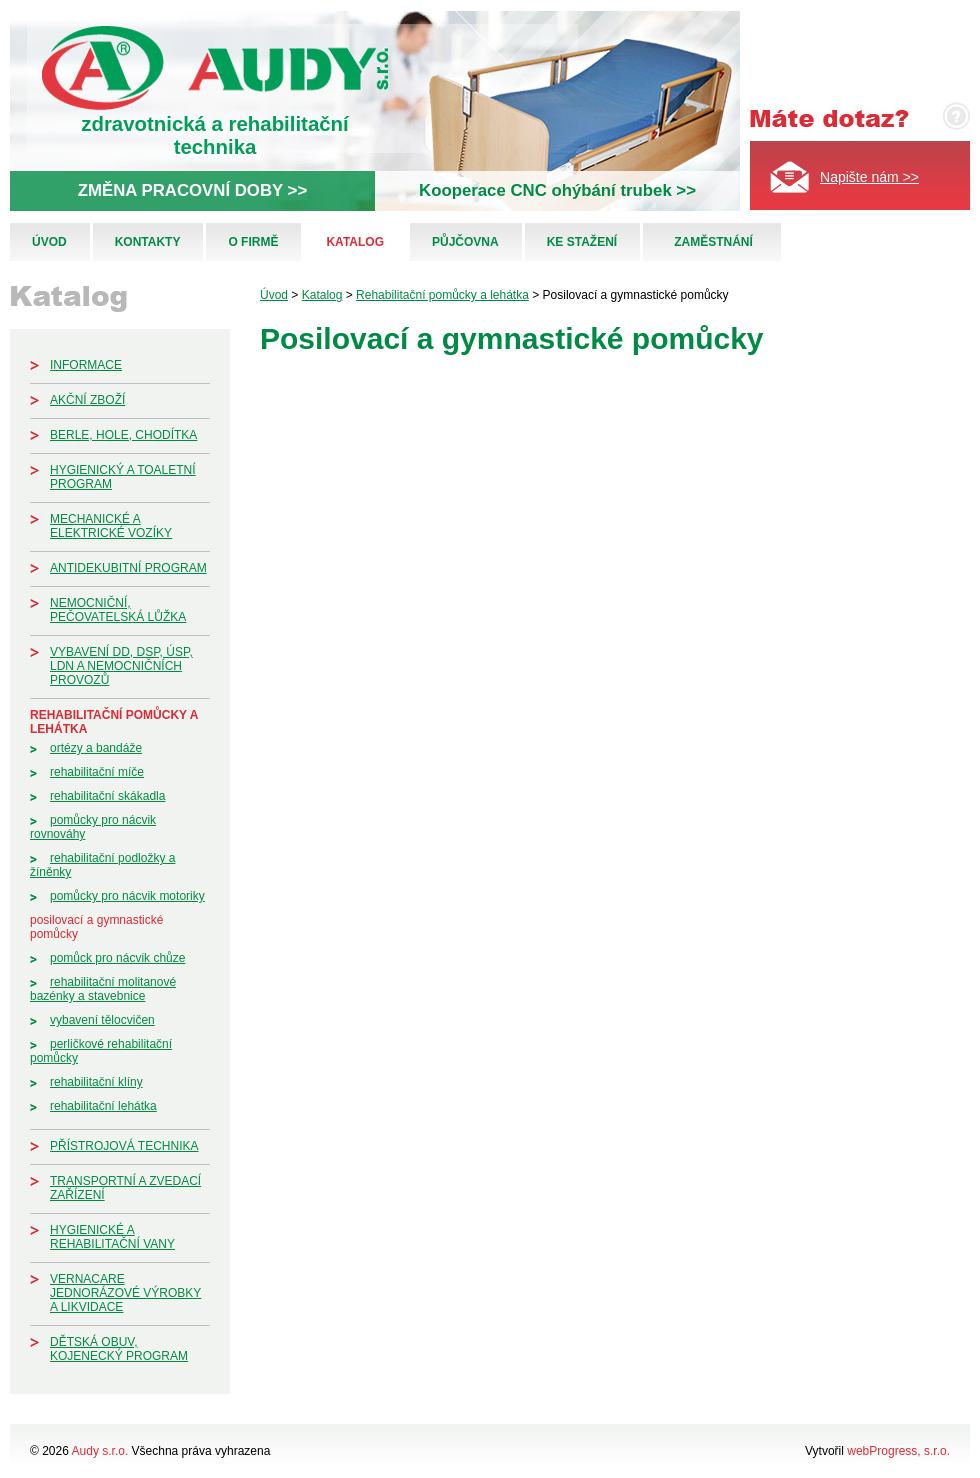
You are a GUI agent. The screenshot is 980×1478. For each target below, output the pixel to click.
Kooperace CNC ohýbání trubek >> (557, 190)
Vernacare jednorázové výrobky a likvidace (125, 1293)
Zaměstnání (713, 242)
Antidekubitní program (128, 568)
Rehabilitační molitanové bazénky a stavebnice (103, 989)
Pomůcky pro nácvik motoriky (127, 896)
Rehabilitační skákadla (107, 796)
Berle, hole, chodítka (123, 435)
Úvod (49, 242)
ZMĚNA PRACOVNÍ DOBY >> (192, 190)
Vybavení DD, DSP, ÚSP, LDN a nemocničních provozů (121, 666)
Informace (86, 365)
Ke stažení (582, 242)
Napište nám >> (869, 177)
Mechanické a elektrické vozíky (111, 526)
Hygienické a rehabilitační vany (112, 1237)
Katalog (355, 242)
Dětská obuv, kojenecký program (119, 1349)
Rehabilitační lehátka (103, 1106)
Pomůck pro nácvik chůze (117, 958)
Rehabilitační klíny (96, 1082)
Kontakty (148, 242)
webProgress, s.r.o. (898, 1451)
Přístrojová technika (124, 1146)
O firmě (253, 242)
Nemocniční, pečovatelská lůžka (118, 610)
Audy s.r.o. (100, 1451)
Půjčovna (465, 242)
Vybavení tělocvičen (102, 1020)
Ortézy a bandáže (96, 748)
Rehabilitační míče (97, 772)
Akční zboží (87, 400)
